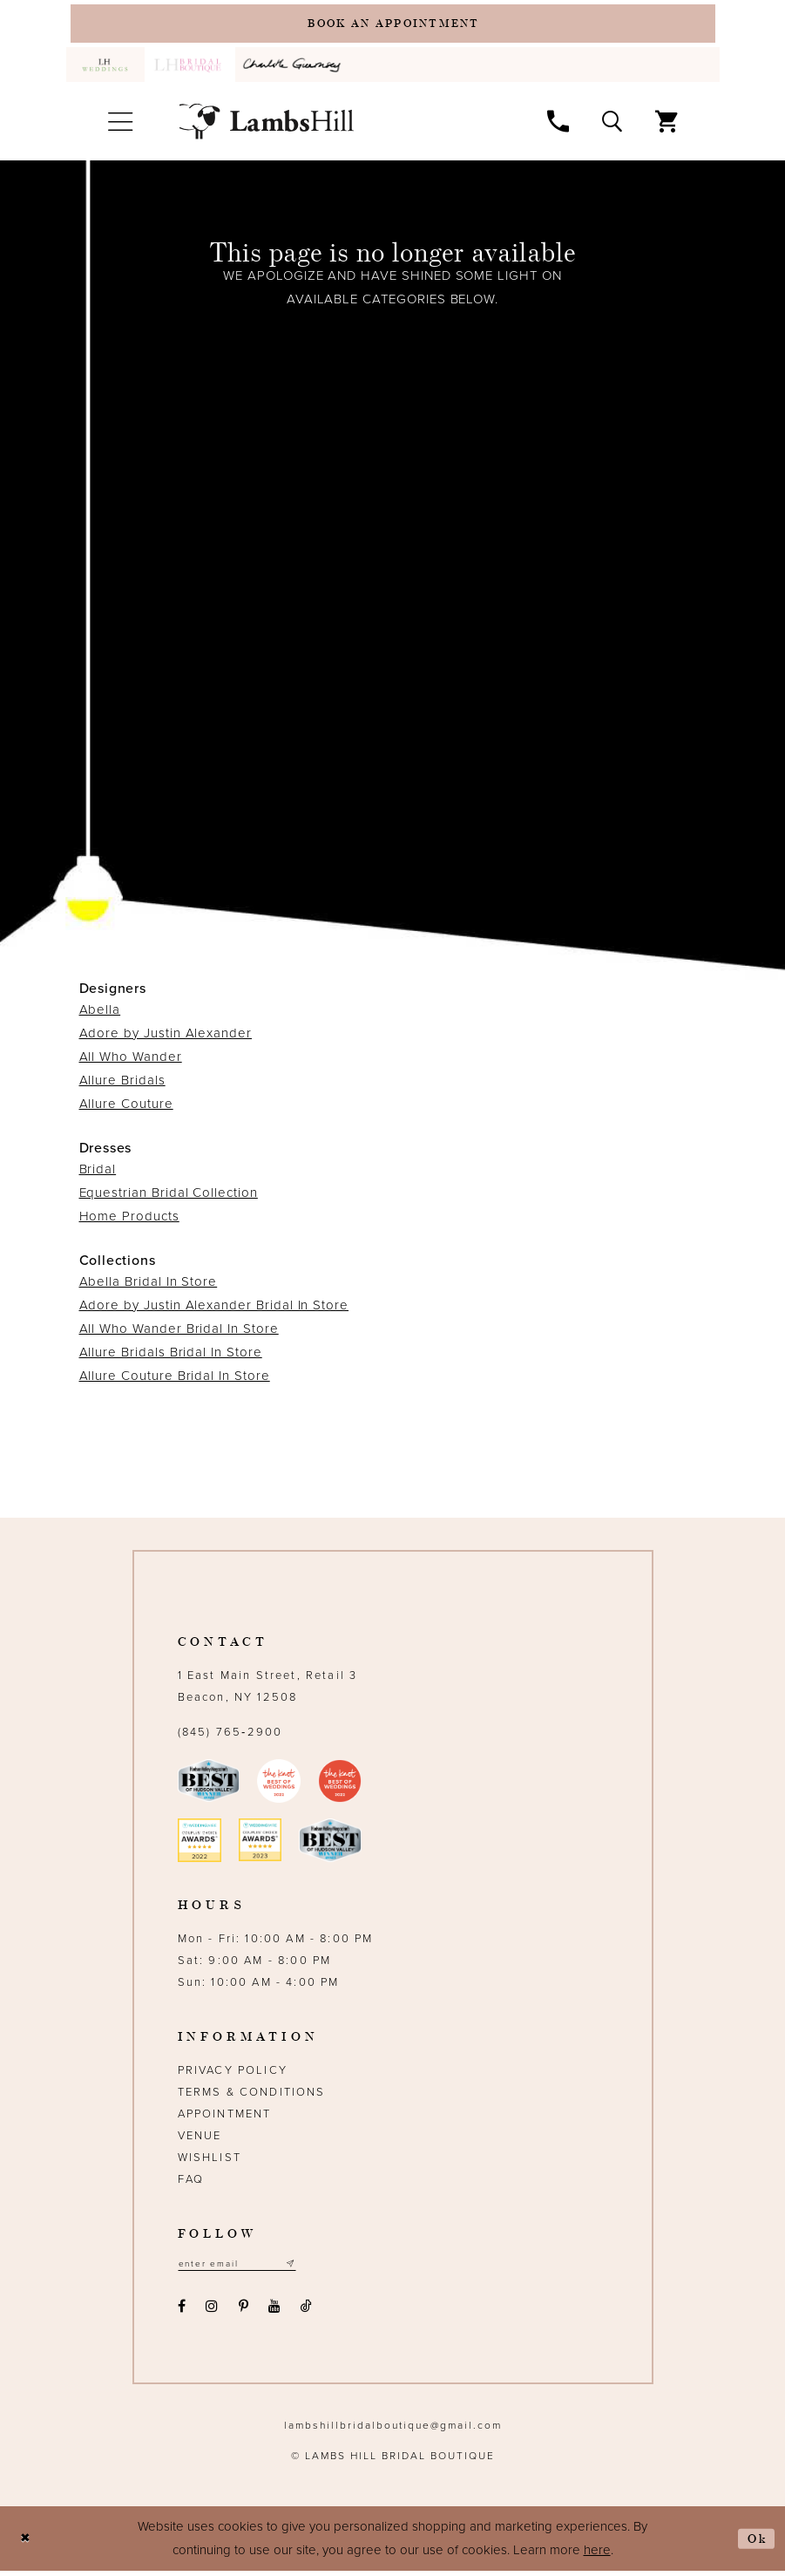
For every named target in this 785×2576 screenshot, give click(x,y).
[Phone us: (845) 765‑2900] (558, 124)
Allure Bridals (122, 1083)
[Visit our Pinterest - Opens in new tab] (243, 2312)
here (597, 2555)
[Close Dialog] (27, 2544)
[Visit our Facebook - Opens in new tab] (182, 2312)
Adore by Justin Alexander (166, 1036)
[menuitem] (105, 68)
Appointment (225, 2117)
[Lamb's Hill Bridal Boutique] (266, 125)
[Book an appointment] (393, 25)
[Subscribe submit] (302, 2268)
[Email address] (243, 2268)
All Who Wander (130, 1060)
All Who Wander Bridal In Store (179, 1332)
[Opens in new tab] (295, 68)
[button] (120, 125)
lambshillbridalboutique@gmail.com (393, 2430)
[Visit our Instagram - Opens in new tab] (212, 2312)
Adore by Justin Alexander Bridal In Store (214, 1308)
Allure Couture (126, 1107)
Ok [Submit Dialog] (755, 2543)
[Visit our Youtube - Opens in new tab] (274, 2312)
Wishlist (209, 2161)
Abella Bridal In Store (148, 1285)
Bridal (98, 1172)
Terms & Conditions (252, 2096)
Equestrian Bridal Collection (168, 1196)
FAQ (191, 2183)
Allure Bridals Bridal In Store (170, 1355)
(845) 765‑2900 (230, 1736)
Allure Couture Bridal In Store (174, 1379)
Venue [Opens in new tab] (200, 2139)
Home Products (129, 1219)
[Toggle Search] (612, 124)
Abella (100, 1013)
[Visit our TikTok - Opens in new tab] (307, 2312)
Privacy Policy (233, 2074)
